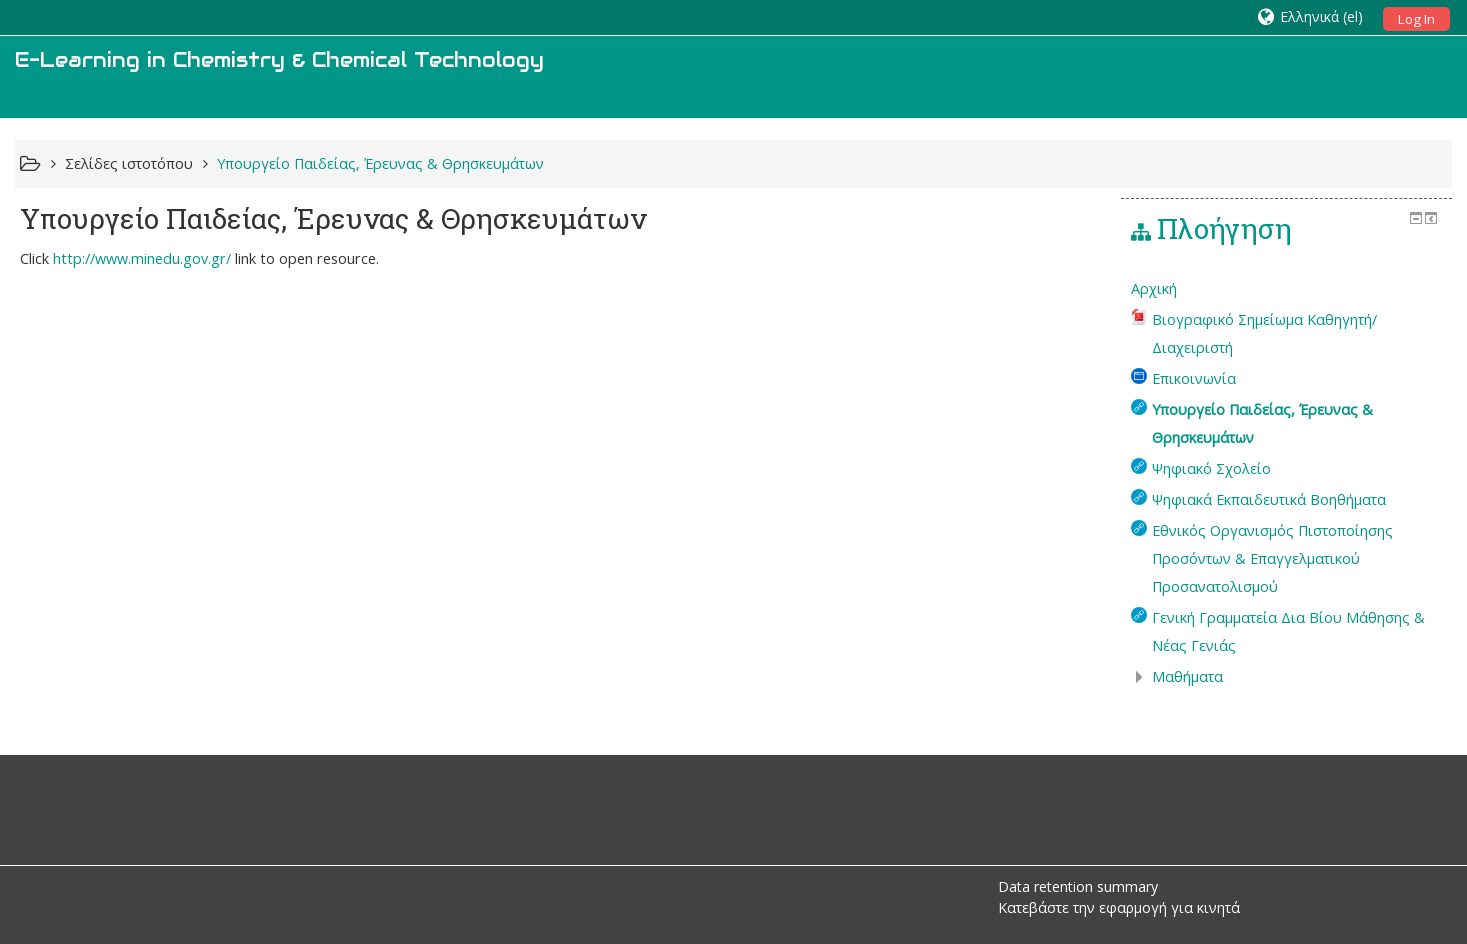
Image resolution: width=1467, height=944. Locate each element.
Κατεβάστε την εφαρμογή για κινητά (1119, 907)
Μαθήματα (1187, 676)
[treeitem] (1287, 289)
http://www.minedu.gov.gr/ (142, 258)
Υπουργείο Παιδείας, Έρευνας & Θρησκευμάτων (380, 163)
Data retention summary (1078, 886)
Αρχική (1154, 288)
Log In (1416, 19)
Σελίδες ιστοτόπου (129, 163)
